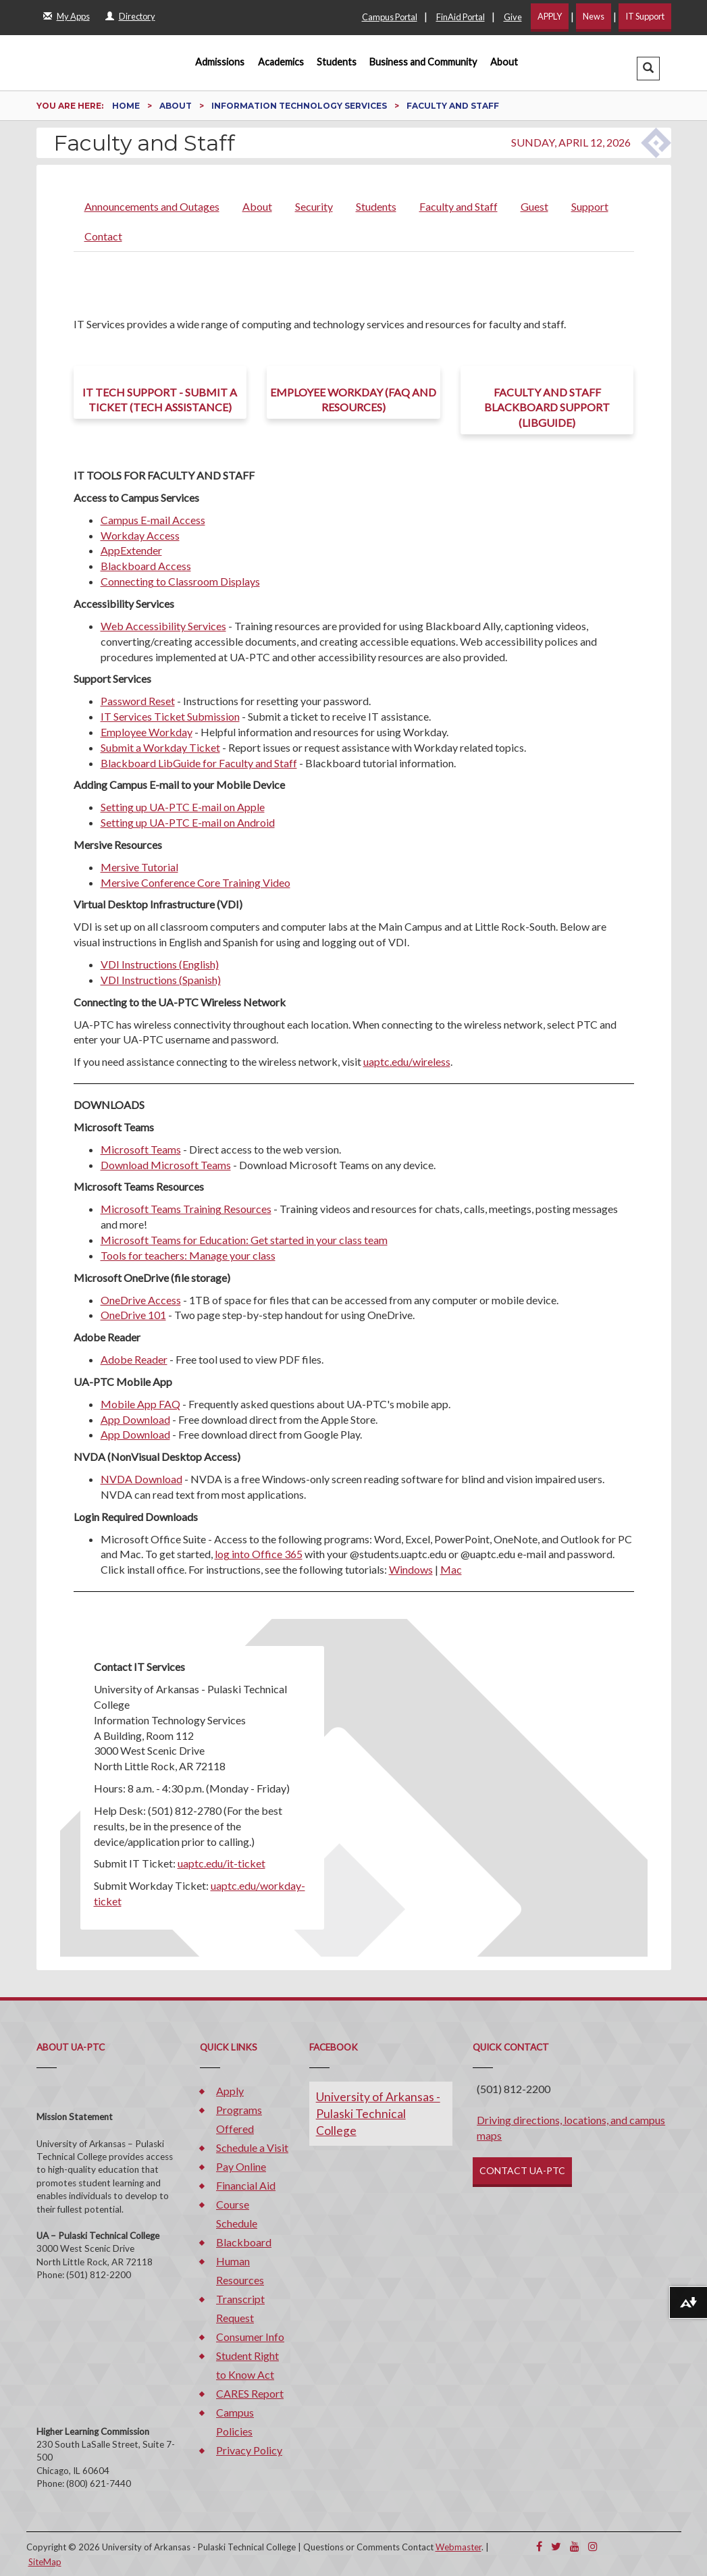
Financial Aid (246, 2185)
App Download (135, 1419)
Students (337, 62)
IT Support (644, 16)
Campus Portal (389, 16)
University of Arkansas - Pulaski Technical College (378, 2114)
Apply (230, 2090)
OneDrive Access (141, 1299)
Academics (281, 62)
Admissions (219, 62)
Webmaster (458, 2547)
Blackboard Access (146, 565)
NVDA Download (141, 1478)
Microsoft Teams (141, 1149)
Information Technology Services (300, 106)
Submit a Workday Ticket (160, 747)
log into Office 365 (259, 1553)
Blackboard (243, 2242)
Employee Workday (146, 731)
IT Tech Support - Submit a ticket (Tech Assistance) (159, 400)
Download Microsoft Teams (166, 1164)
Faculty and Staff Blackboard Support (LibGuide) (547, 408)
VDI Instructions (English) (160, 964)
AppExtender (131, 550)
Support (589, 206)
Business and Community (423, 62)
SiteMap (44, 2561)
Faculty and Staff (458, 206)
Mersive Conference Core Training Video (195, 882)
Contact (103, 236)
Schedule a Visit (252, 2147)
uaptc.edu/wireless (406, 1061)
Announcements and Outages (151, 206)
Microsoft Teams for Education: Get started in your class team (244, 1239)
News (593, 16)
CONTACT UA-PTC (522, 2170)
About (504, 62)
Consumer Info (250, 2336)
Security (314, 206)
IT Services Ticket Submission (170, 716)
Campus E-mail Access (153, 519)
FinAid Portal (460, 16)
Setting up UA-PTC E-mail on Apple (183, 806)
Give (513, 16)
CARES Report (250, 2393)
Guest (534, 206)
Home (127, 106)
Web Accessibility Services (163, 625)
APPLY (550, 16)
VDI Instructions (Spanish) (161, 979)
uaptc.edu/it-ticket (221, 1863)
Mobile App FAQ (140, 1403)
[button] (648, 68)
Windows (411, 1569)
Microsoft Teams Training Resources (186, 1208)
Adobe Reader (134, 1359)
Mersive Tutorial (139, 866)
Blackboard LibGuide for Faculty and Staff (199, 762)
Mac (451, 1569)
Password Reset (138, 700)
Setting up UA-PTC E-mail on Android (188, 822)
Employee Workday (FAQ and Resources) (353, 400)
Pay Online (241, 2166)
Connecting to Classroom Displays (180, 581)
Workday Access (140, 535)
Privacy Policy (249, 2450)
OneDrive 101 (133, 1314)
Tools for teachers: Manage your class (188, 1255)
